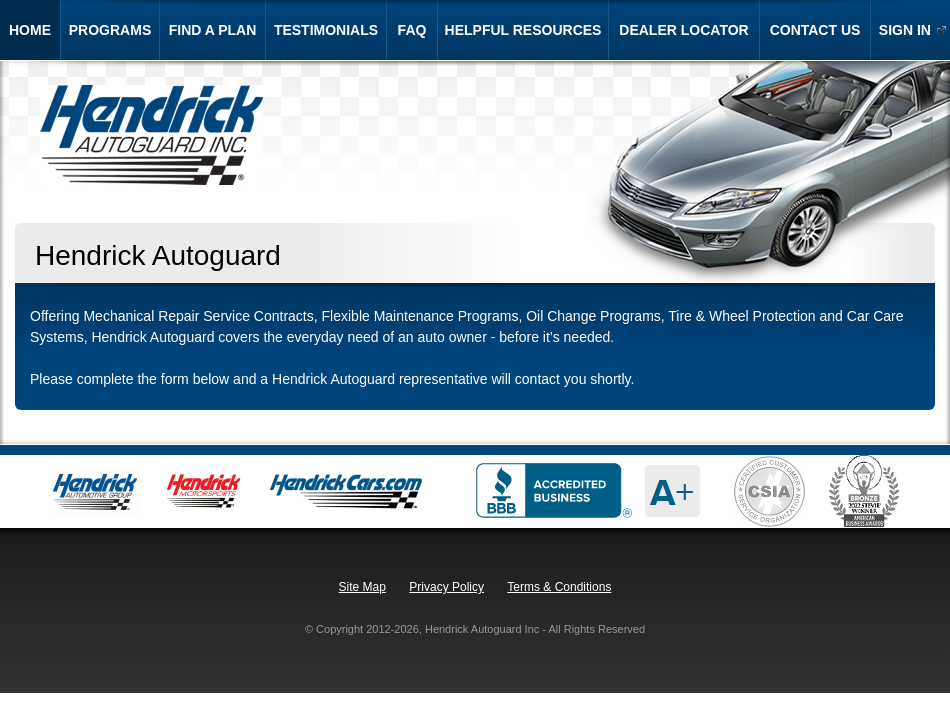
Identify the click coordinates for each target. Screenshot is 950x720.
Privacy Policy (446, 587)
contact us (815, 30)
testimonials (326, 30)
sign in (901, 30)
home (30, 30)
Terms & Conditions (559, 587)
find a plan (213, 30)
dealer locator (683, 30)
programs (110, 30)
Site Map (362, 587)
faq (412, 30)
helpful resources (523, 30)
